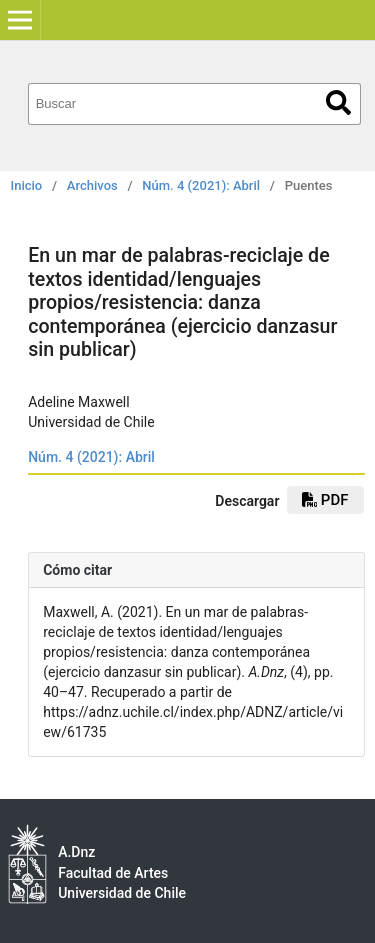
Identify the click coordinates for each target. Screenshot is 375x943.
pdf (325, 500)
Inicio (27, 185)
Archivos (92, 185)
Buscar (338, 102)
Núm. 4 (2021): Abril (201, 185)
